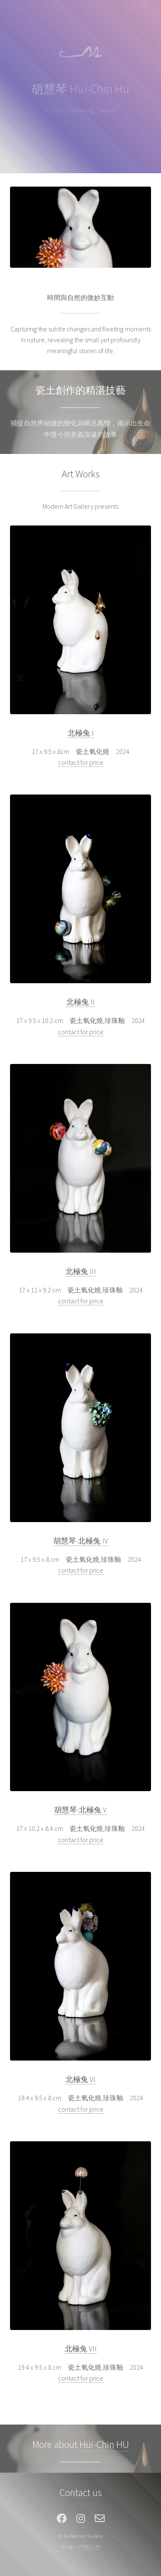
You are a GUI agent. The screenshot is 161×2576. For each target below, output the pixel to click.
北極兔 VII (81, 2348)
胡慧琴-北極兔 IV (80, 1541)
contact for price (80, 762)
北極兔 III (80, 1271)
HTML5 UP (89, 2546)
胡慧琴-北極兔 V (80, 1810)
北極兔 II (80, 1002)
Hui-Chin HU (104, 2444)
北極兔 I (81, 733)
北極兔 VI (80, 2079)
